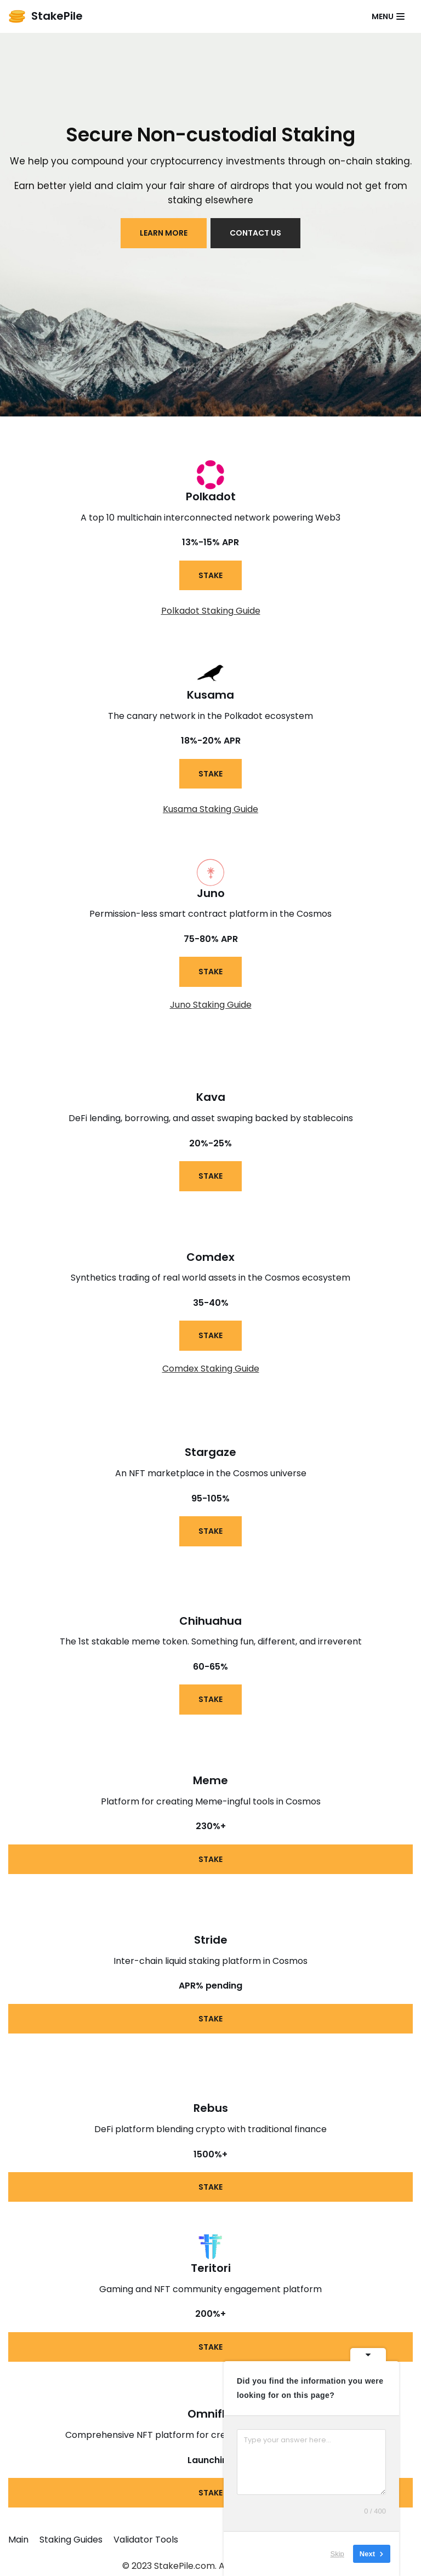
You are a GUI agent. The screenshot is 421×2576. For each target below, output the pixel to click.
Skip (337, 2554)
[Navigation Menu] (388, 16)
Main (18, 2540)
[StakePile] (45, 16)
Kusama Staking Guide (210, 809)
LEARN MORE (163, 232)
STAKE (210, 575)
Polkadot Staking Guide (210, 610)
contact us (256, 232)
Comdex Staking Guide (210, 1369)
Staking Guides (71, 2540)
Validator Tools (145, 2540)
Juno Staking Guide (211, 1004)
